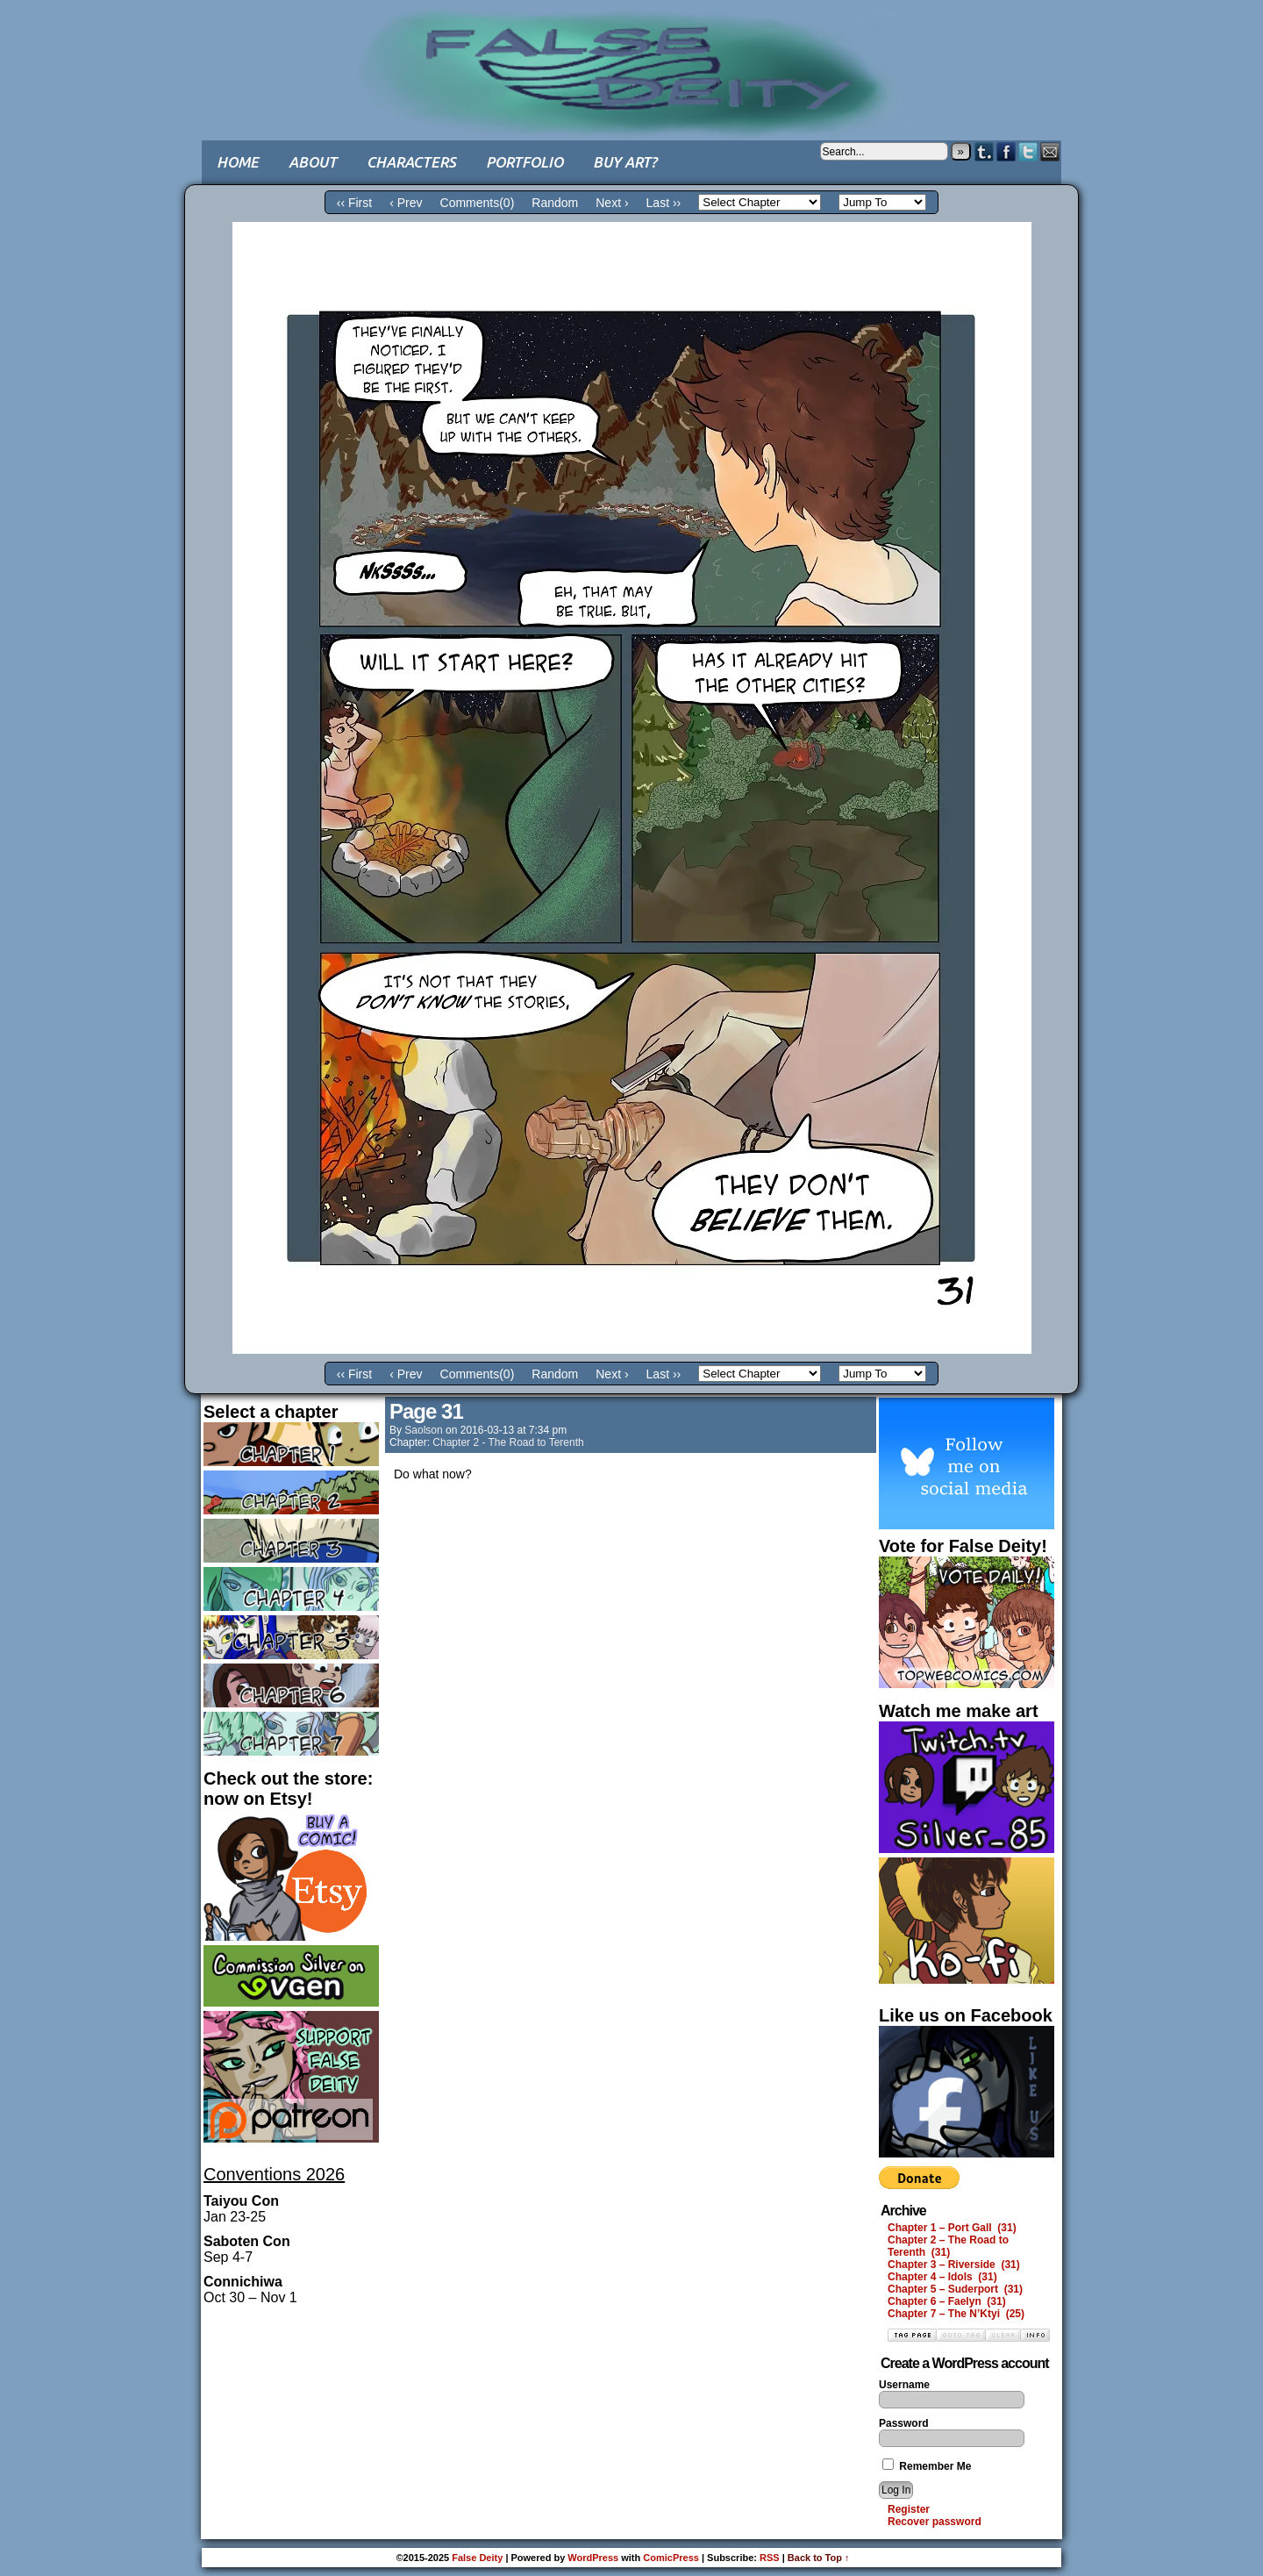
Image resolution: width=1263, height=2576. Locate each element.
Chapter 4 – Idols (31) (942, 2277)
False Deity (631, 57)
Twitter (1028, 151)
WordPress (592, 2557)
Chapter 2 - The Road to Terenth (507, 1442)
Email (1050, 151)
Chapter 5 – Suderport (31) (955, 2289)
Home (238, 162)
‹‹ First (354, 203)
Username (904, 2385)
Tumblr (984, 151)
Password (904, 2423)
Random (555, 203)
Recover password (934, 2521)
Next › (612, 203)
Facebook (1006, 151)
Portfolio (524, 162)
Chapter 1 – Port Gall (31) (952, 2228)
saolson (423, 1430)
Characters (411, 162)
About (313, 162)
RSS (770, 2557)
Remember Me (926, 2466)
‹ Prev (405, 203)
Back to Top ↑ (819, 2557)
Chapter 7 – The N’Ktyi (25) (956, 2314)
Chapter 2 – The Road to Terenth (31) (948, 2246)
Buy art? (625, 162)
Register (909, 2509)
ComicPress (671, 2557)
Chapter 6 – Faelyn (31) (947, 2301)
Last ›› (663, 203)
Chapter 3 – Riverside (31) (954, 2264)
